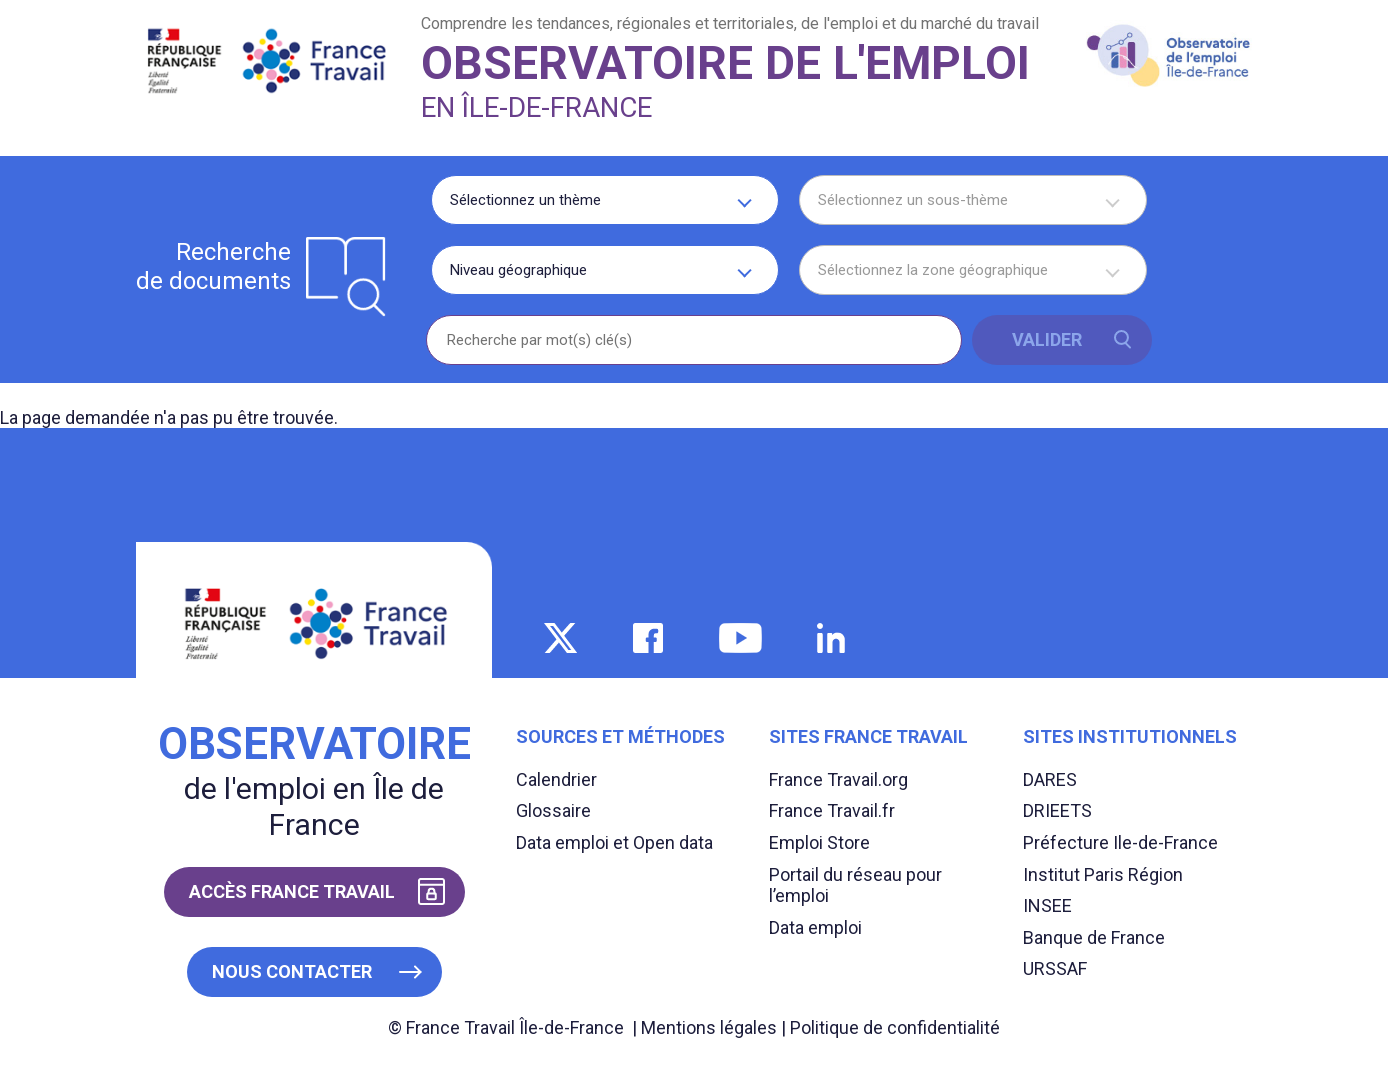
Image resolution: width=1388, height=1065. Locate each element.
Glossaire (553, 810)
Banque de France (1094, 937)
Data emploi (815, 927)
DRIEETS (1057, 810)
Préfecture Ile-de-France (1120, 842)
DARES (1050, 779)
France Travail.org (838, 779)
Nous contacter (292, 971)
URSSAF (1055, 968)
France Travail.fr (832, 810)
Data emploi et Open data (614, 842)
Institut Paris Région (1103, 874)
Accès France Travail (292, 891)
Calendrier (556, 779)
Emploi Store (819, 842)
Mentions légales (709, 1027)
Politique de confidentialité (895, 1027)
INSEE (1047, 905)
